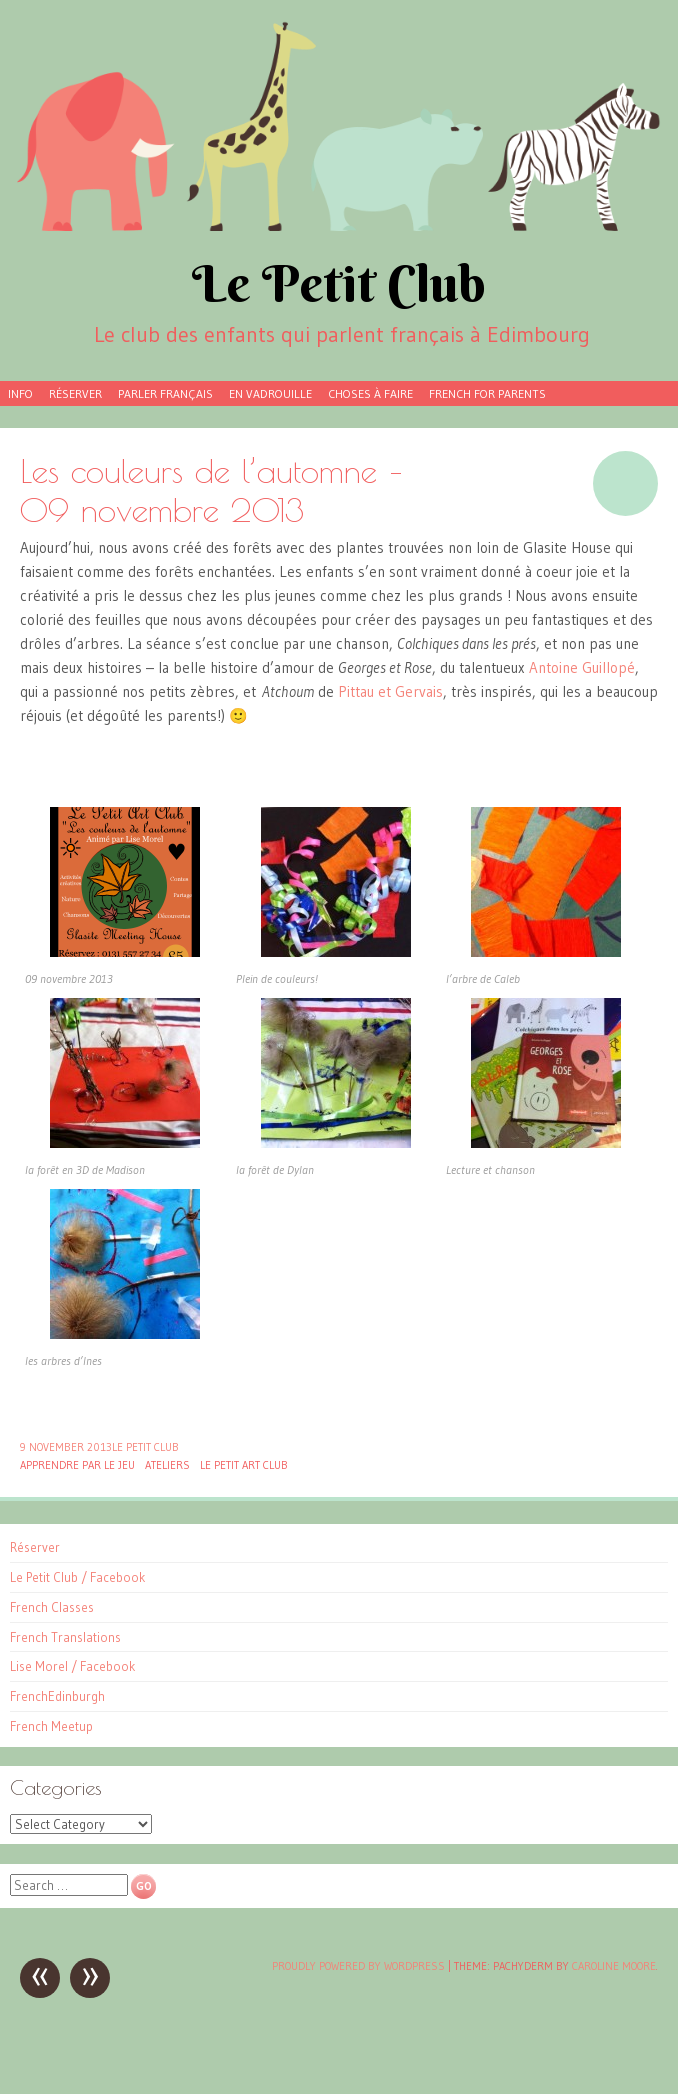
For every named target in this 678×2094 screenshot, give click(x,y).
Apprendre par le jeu (77, 1465)
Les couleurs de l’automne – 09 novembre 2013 (211, 490)
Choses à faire (370, 393)
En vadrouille (270, 393)
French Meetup (51, 1726)
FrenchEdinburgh (57, 1696)
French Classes (52, 1607)
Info (20, 393)
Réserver (75, 393)
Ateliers (167, 1465)
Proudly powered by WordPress (358, 1966)
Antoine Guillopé (582, 667)
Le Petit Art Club (244, 1465)
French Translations (65, 1637)
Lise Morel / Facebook (72, 1666)
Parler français (165, 393)
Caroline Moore (614, 1966)
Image (625, 483)
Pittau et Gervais (390, 691)
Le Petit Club (339, 283)
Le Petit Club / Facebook (77, 1577)
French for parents (487, 393)
